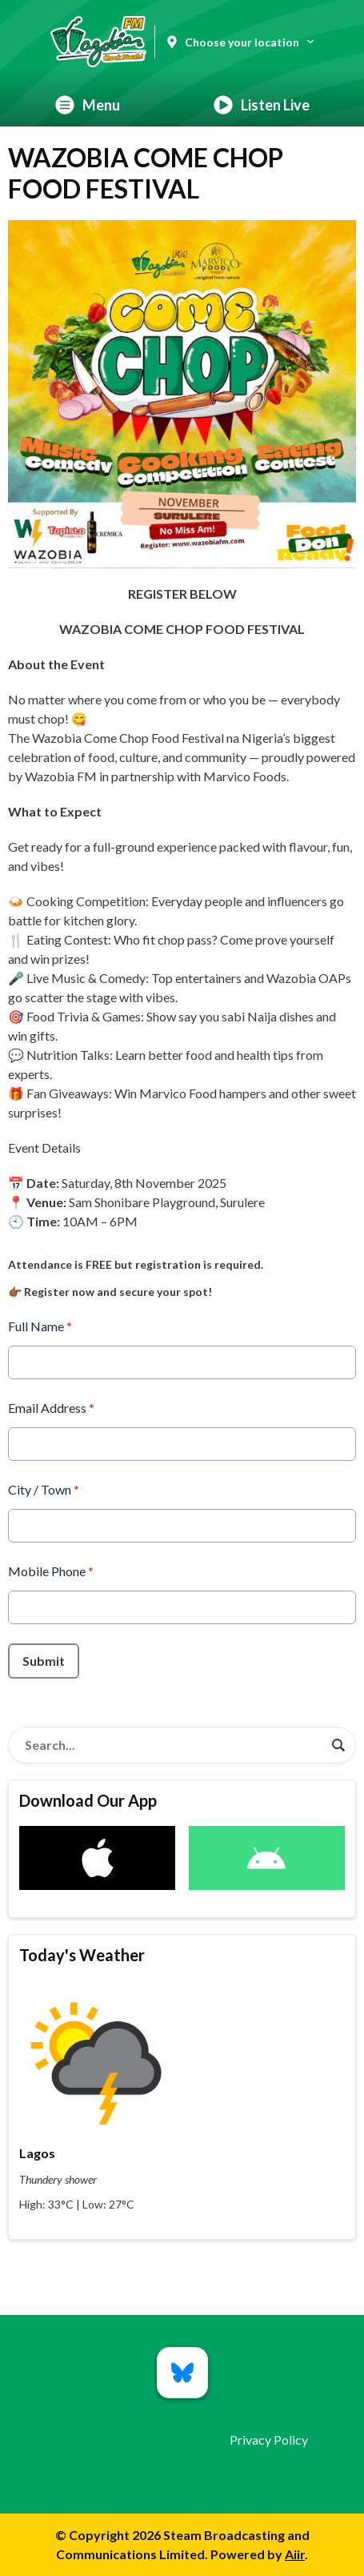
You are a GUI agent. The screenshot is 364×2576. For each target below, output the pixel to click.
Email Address (51, 1407)
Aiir (295, 2554)
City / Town (43, 1489)
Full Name (40, 1326)
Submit (43, 1660)
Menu (87, 104)
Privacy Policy (269, 2439)
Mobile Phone (51, 1571)
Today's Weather (82, 1954)
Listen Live (262, 104)
